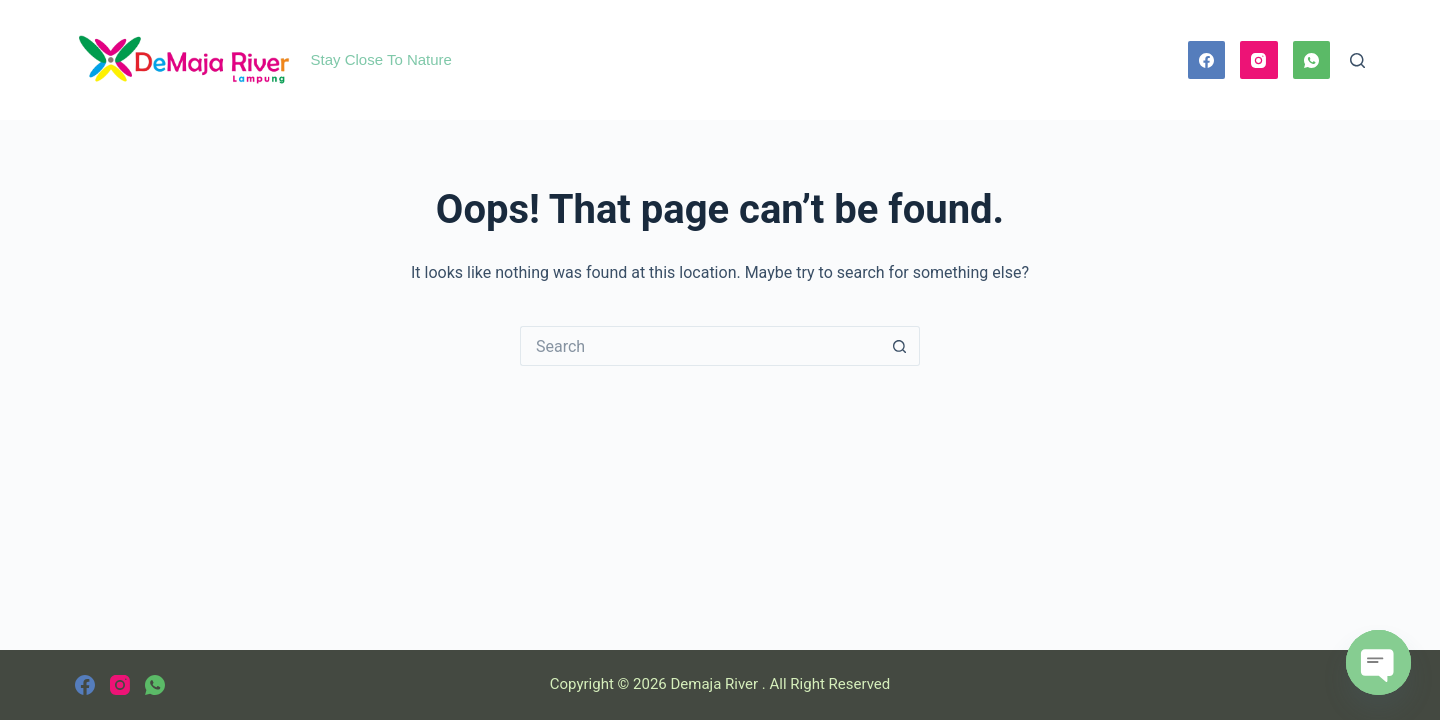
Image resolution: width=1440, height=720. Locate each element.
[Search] (1357, 60)
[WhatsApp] (1312, 60)
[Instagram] (1259, 60)
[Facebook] (1207, 60)
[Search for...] (700, 346)
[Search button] (900, 346)
